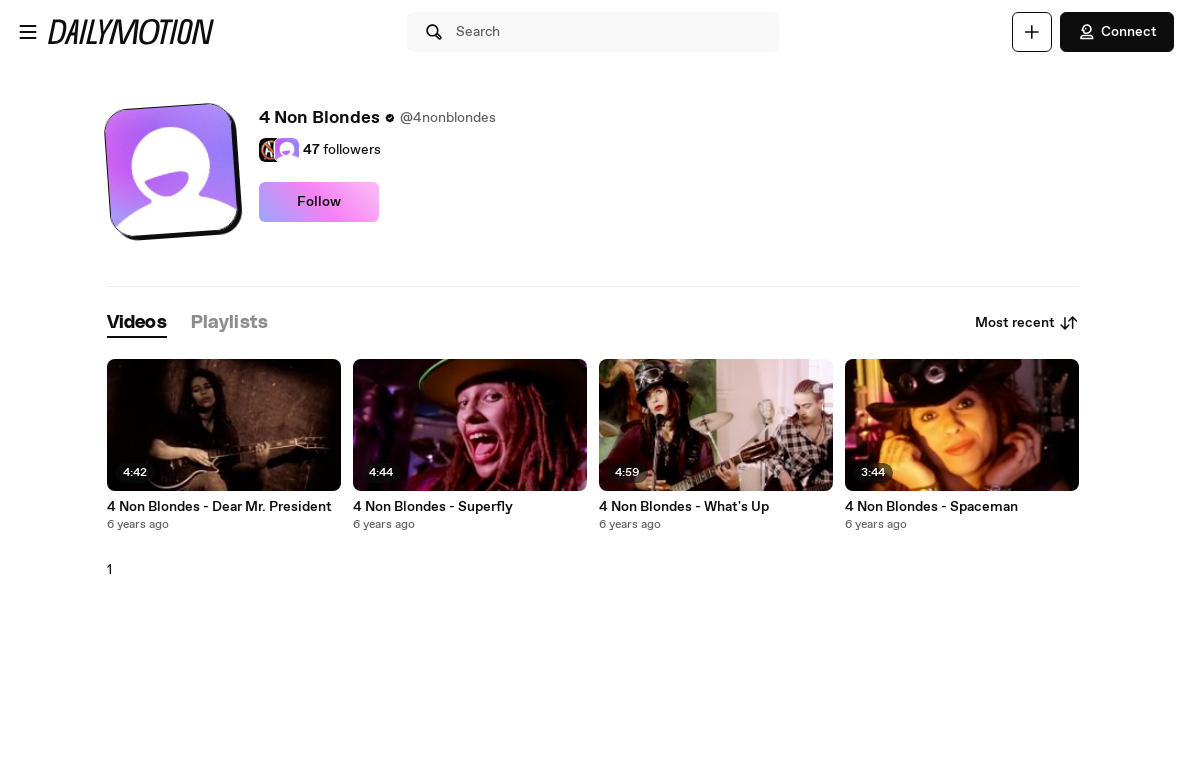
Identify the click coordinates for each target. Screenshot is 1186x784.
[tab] (137, 323)
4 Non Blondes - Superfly (433, 507)
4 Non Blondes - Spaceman (931, 507)
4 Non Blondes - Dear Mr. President (219, 507)
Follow (319, 202)
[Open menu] (28, 32)
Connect (1117, 32)
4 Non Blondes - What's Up (684, 507)
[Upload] (1032, 32)
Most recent (1027, 323)
